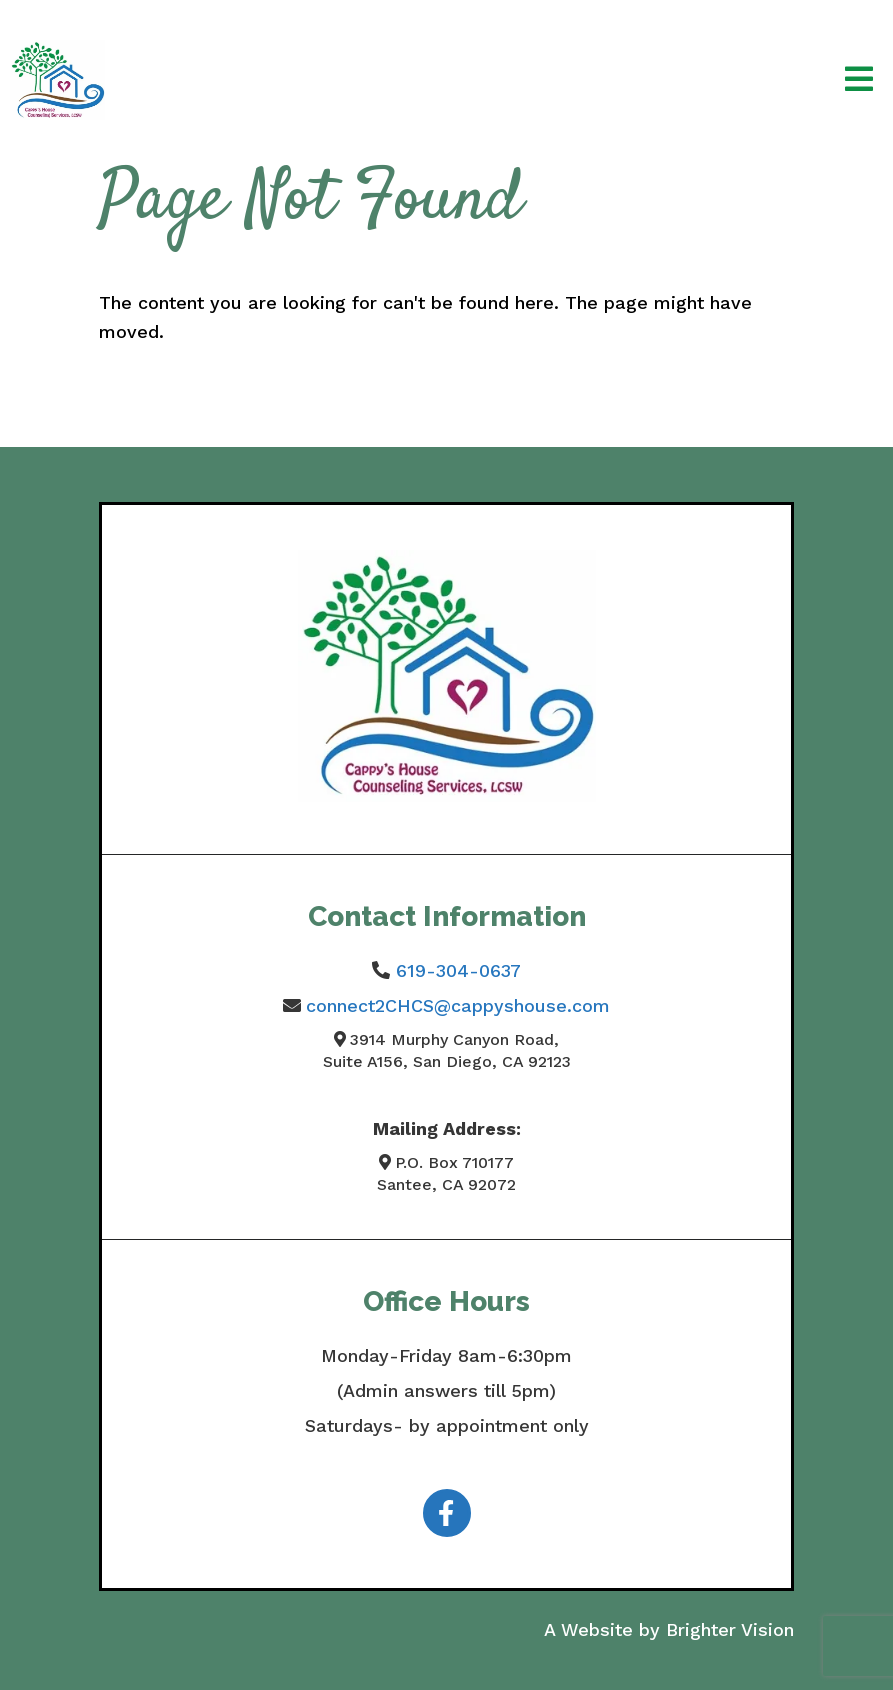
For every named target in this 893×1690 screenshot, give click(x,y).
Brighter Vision (730, 1629)
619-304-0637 (458, 970)
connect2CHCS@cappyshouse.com (458, 1005)
